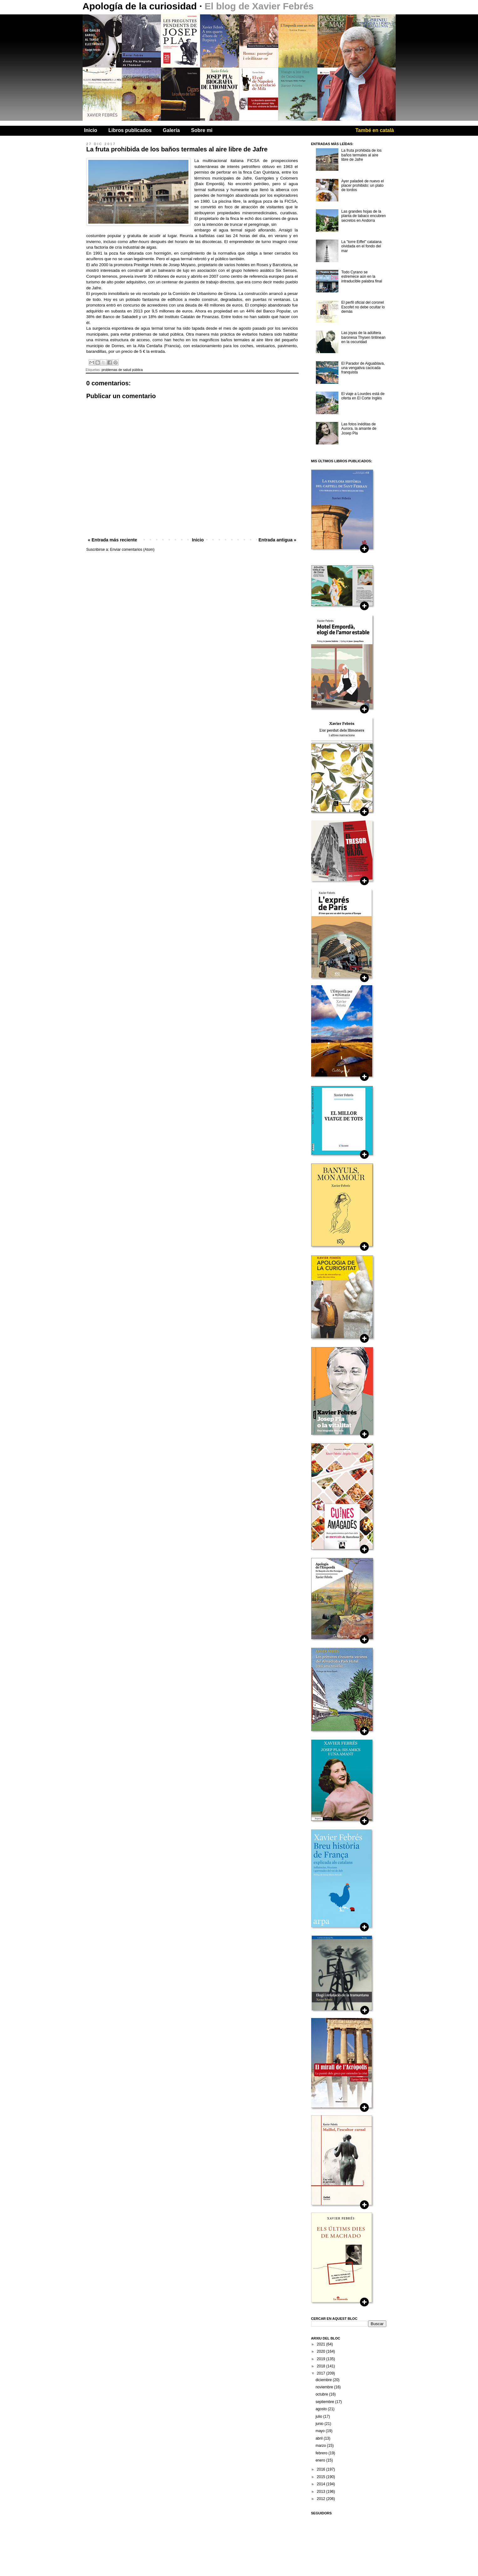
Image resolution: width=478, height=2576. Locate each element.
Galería (171, 130)
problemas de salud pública (122, 370)
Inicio (90, 130)
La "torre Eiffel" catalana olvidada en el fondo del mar (361, 246)
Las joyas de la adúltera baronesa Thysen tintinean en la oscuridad (363, 337)
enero (321, 2460)
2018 (321, 2366)
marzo (321, 2445)
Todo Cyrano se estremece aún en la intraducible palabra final (361, 276)
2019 (321, 2359)
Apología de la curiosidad (141, 6)
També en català (374, 130)
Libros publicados (130, 130)
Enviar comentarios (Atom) (132, 549)
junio (320, 2423)
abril (320, 2438)
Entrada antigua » (277, 539)
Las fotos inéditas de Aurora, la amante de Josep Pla (358, 428)
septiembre (325, 2402)
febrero (322, 2453)
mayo (321, 2431)
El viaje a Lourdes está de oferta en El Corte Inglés (362, 396)
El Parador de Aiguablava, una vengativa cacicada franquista (363, 368)
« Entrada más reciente (112, 539)
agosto (322, 2409)
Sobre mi (201, 130)
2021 (321, 2344)
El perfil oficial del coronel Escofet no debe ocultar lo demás (363, 307)
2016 (321, 2469)
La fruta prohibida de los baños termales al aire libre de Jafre (361, 155)
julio (319, 2416)
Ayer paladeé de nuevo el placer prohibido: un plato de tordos (362, 185)
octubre (322, 2394)
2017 (321, 2373)
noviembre (325, 2387)
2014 (321, 2484)
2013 (321, 2491)
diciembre (324, 2380)
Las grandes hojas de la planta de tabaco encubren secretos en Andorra (363, 216)
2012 (321, 2499)
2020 (321, 2351)
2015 (321, 2477)
